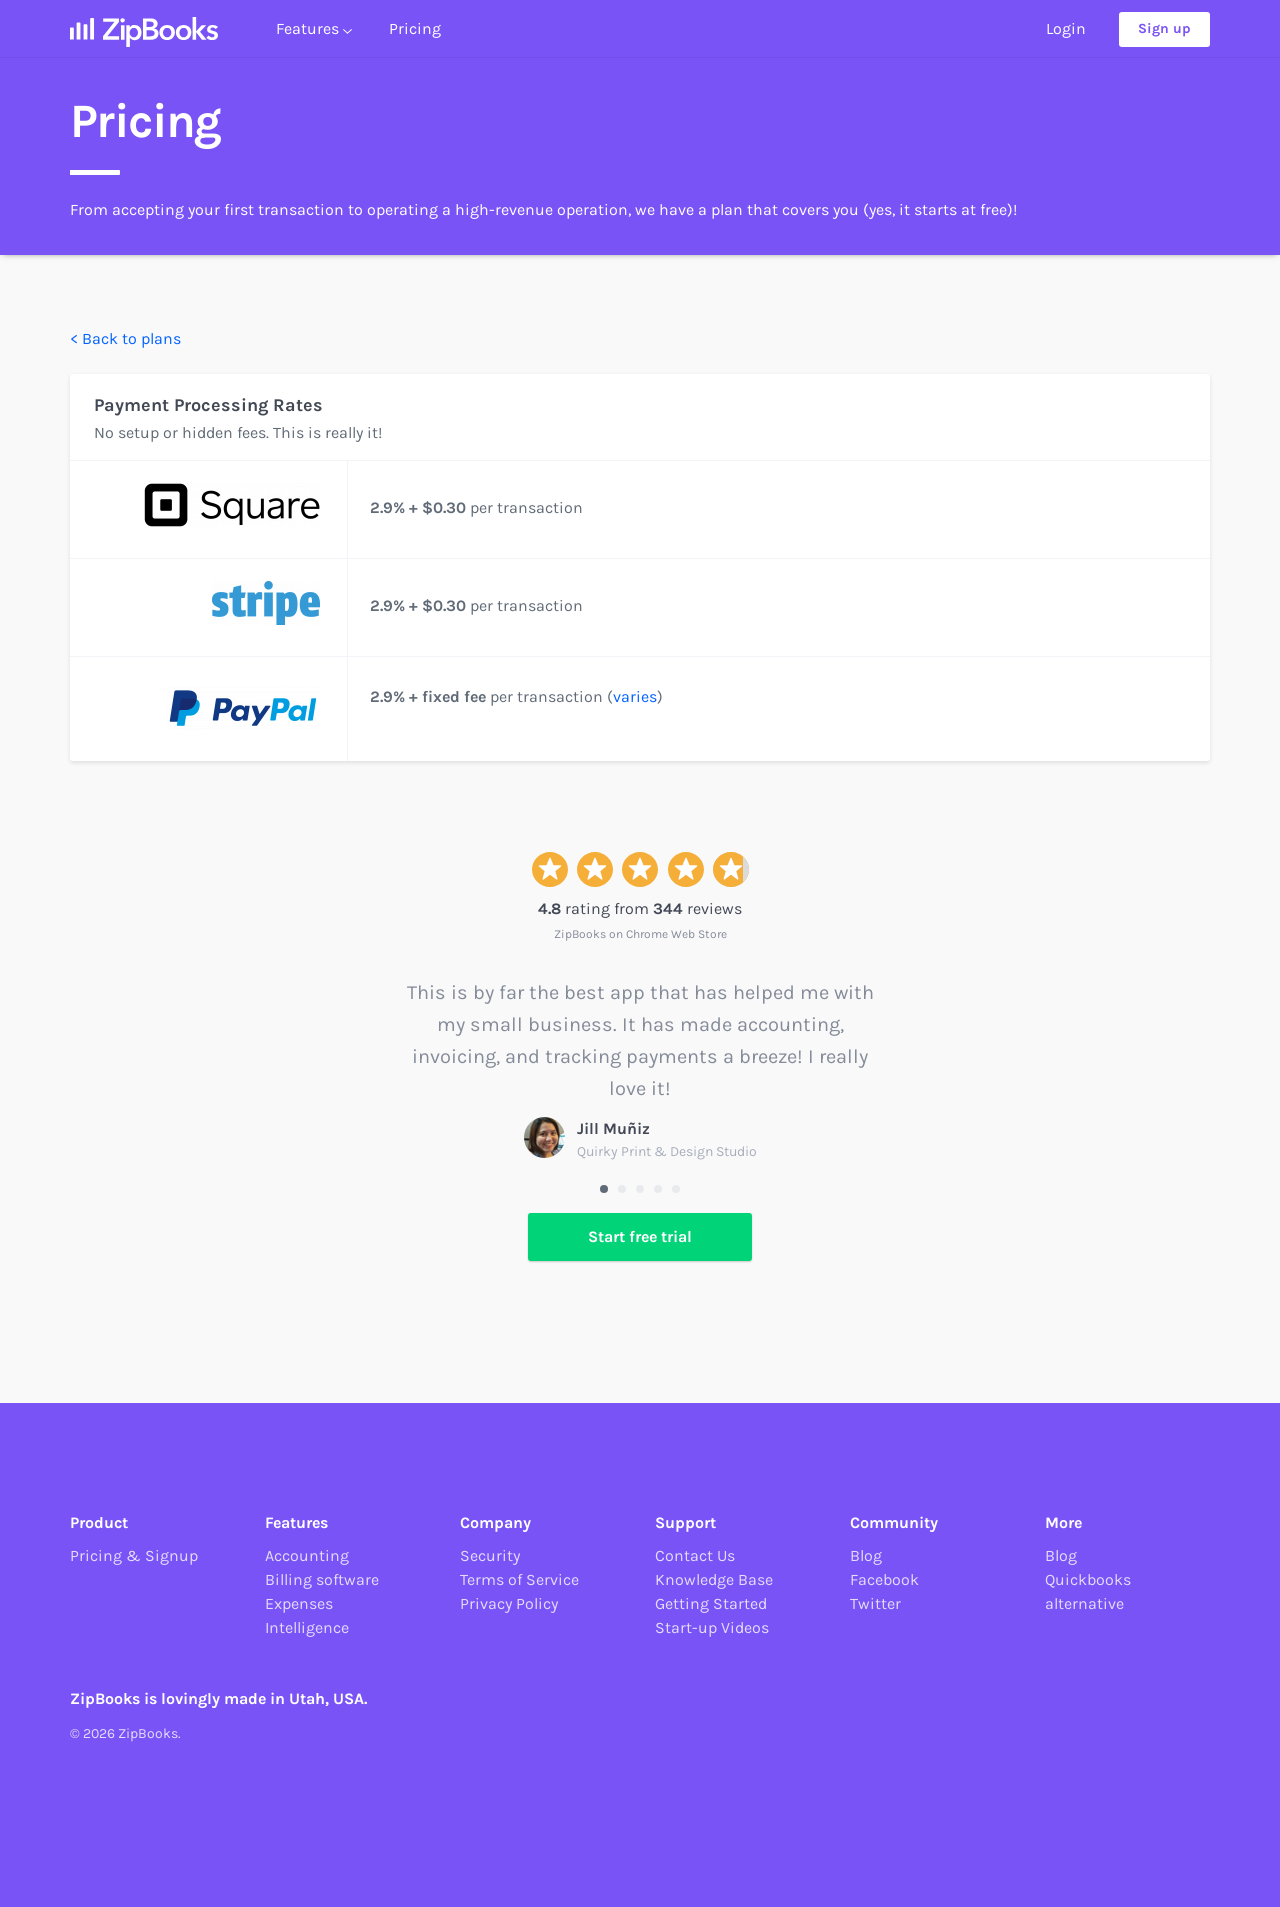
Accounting (307, 1555)
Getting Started (711, 1603)
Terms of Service (519, 1579)
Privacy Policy (509, 1603)
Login (1066, 36)
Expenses (299, 1603)
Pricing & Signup (134, 1555)
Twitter (875, 1603)
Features (314, 36)
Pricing (415, 36)
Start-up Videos (712, 1627)
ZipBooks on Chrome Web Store (640, 934)
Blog (866, 1555)
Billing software (322, 1579)
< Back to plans (125, 338)
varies (635, 696)
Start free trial (640, 1236)
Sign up (1164, 37)
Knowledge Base (714, 1579)
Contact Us (695, 1555)
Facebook (884, 1579)
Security (490, 1555)
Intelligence (307, 1627)
